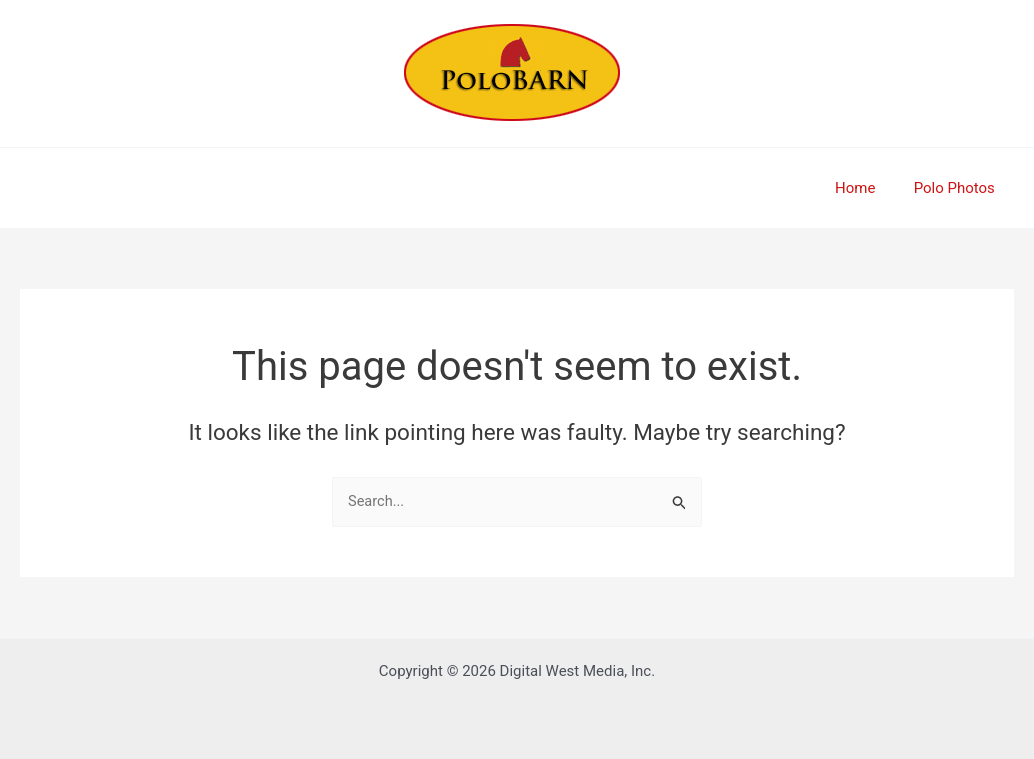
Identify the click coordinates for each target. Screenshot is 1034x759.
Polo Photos (958, 188)
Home (867, 188)
